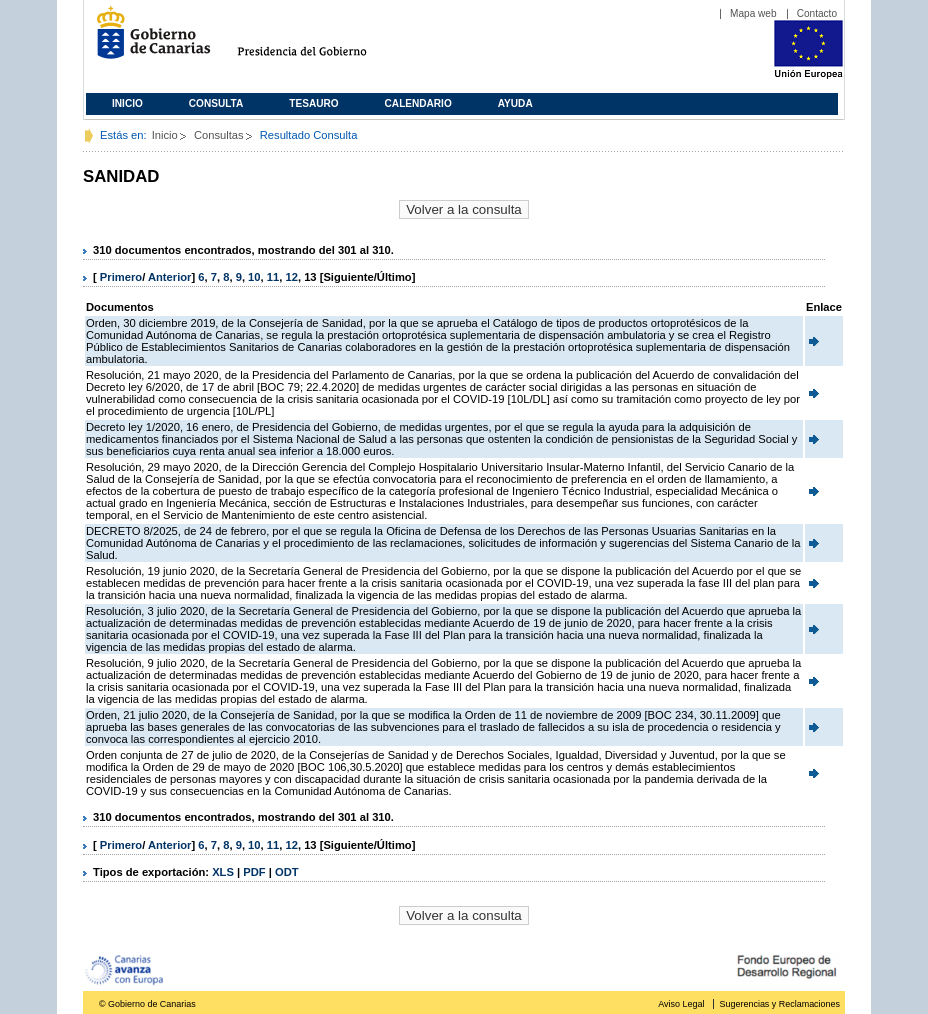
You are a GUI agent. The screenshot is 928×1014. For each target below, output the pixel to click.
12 (291, 277)
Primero (121, 277)
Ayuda (515, 103)
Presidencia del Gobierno (320, 40)
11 (273, 277)
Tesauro (313, 103)
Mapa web (753, 13)
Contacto (817, 13)
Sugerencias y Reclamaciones (780, 1004)
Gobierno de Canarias (147, 40)
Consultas (219, 135)
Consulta (216, 103)
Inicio (127, 103)
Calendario (418, 103)
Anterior (170, 277)
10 (254, 277)
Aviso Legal (681, 1004)
